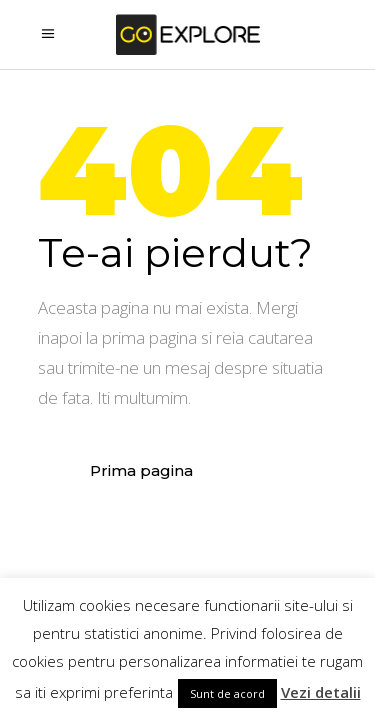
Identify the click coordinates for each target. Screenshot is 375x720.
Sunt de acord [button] (227, 693)
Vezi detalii (321, 692)
